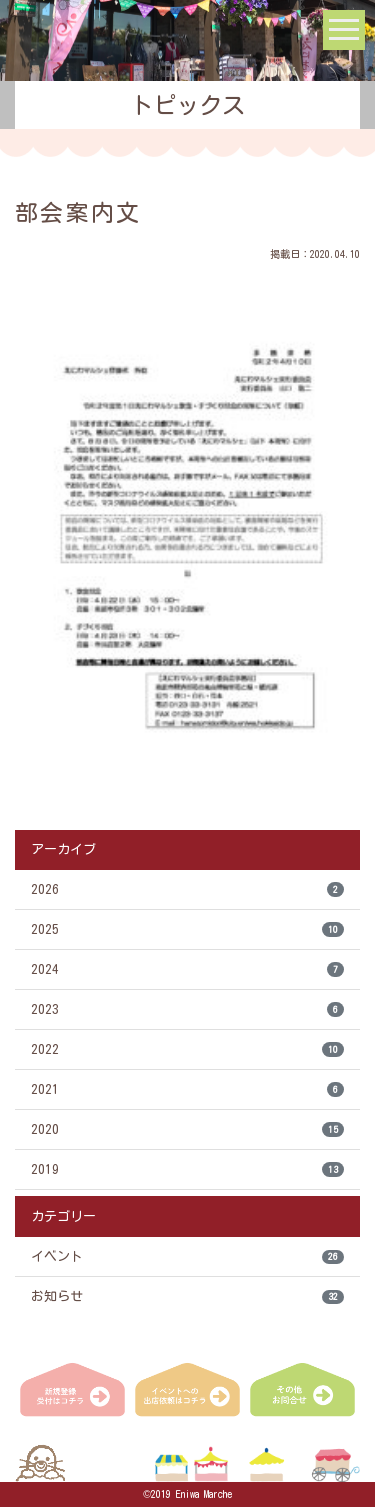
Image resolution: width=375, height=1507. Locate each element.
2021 (187, 1089)
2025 (187, 929)
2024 (187, 969)
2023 (187, 1009)
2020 (187, 1129)
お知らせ (187, 1297)
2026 (187, 889)
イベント (187, 1257)
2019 (187, 1169)
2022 (187, 1049)
